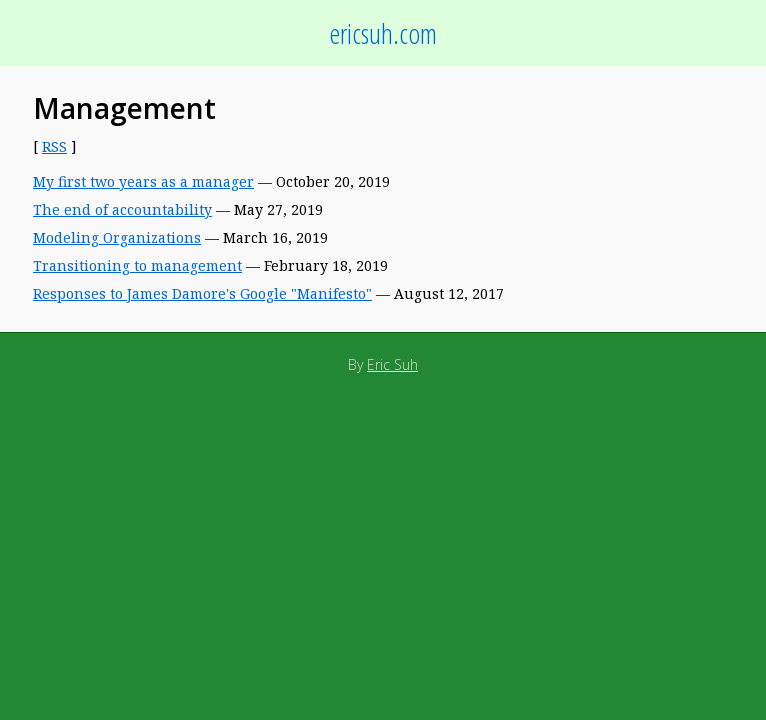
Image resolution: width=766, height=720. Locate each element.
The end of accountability (122, 209)
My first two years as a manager (143, 181)
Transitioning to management (137, 265)
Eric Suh (392, 364)
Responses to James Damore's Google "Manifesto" (202, 293)
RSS (54, 146)
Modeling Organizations (117, 237)
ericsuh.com (383, 33)
